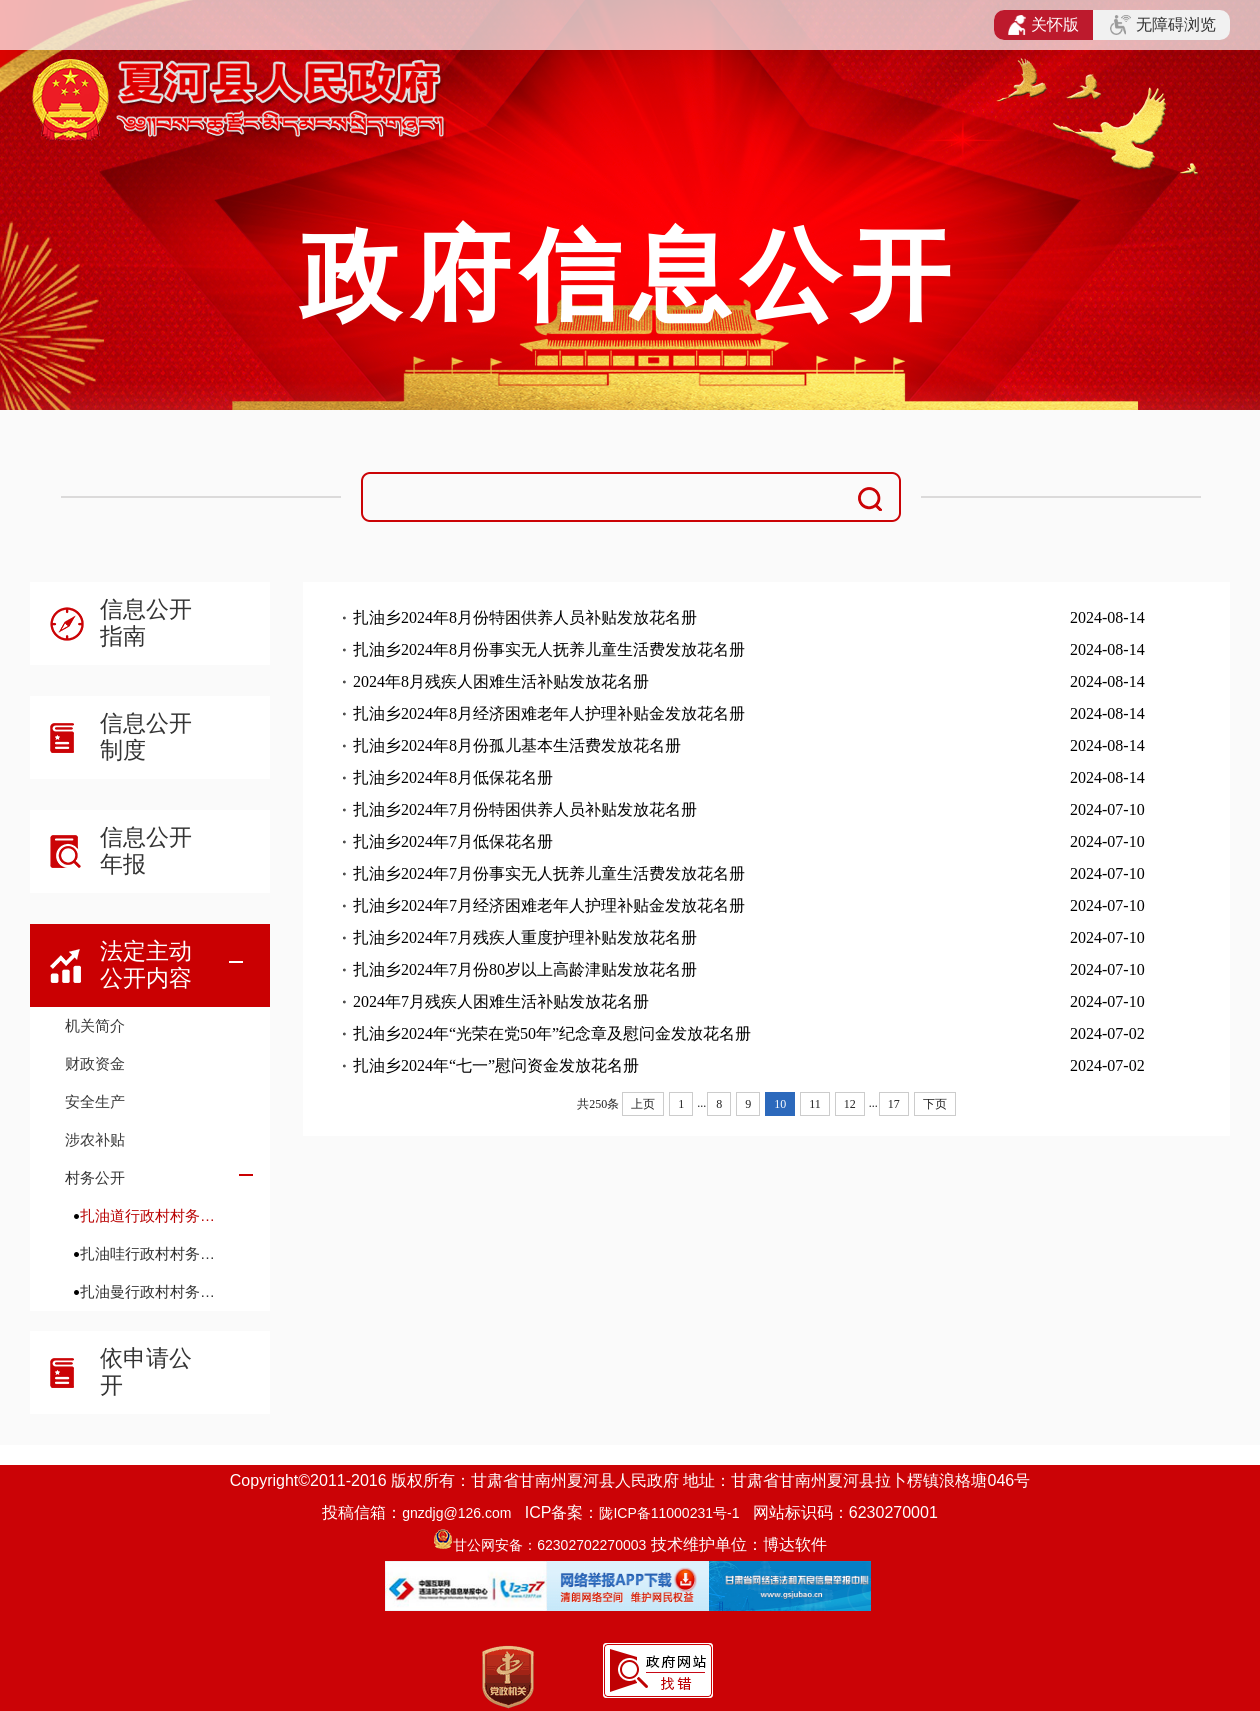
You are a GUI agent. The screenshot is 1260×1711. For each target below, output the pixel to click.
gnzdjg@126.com (456, 1513)
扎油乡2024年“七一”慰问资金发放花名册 (496, 1065)
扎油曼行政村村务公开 (154, 1291)
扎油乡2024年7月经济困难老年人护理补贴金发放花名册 (549, 905)
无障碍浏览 (1163, 25)
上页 (643, 1104)
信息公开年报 (146, 850)
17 (894, 1104)
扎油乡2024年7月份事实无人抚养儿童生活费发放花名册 (549, 873)
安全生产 (95, 1101)
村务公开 (95, 1177)
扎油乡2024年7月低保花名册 (453, 841)
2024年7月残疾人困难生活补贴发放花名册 (501, 1001)
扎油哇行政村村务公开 (154, 1253)
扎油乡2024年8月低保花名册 (453, 777)
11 (815, 1104)
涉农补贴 (95, 1139)
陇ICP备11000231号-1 (669, 1513)
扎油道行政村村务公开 (154, 1215)
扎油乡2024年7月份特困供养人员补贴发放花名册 (525, 809)
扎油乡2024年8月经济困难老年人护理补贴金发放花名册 (549, 713)
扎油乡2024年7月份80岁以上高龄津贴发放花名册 (525, 969)
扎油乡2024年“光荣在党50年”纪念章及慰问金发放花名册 (552, 1033)
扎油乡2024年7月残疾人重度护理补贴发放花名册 (525, 937)
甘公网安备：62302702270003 (549, 1545)
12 (850, 1104)
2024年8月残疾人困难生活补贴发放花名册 (501, 681)
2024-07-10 (1107, 809)
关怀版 (1043, 25)
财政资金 (95, 1063)
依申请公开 (146, 1371)
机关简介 (95, 1025)
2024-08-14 (1107, 617)
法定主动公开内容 (146, 964)
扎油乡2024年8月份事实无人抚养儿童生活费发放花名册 (549, 649)
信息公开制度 (146, 736)
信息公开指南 (146, 622)
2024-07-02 (1107, 1033)
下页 (935, 1104)
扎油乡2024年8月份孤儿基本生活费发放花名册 (517, 745)
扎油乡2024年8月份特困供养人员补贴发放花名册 (525, 617)
